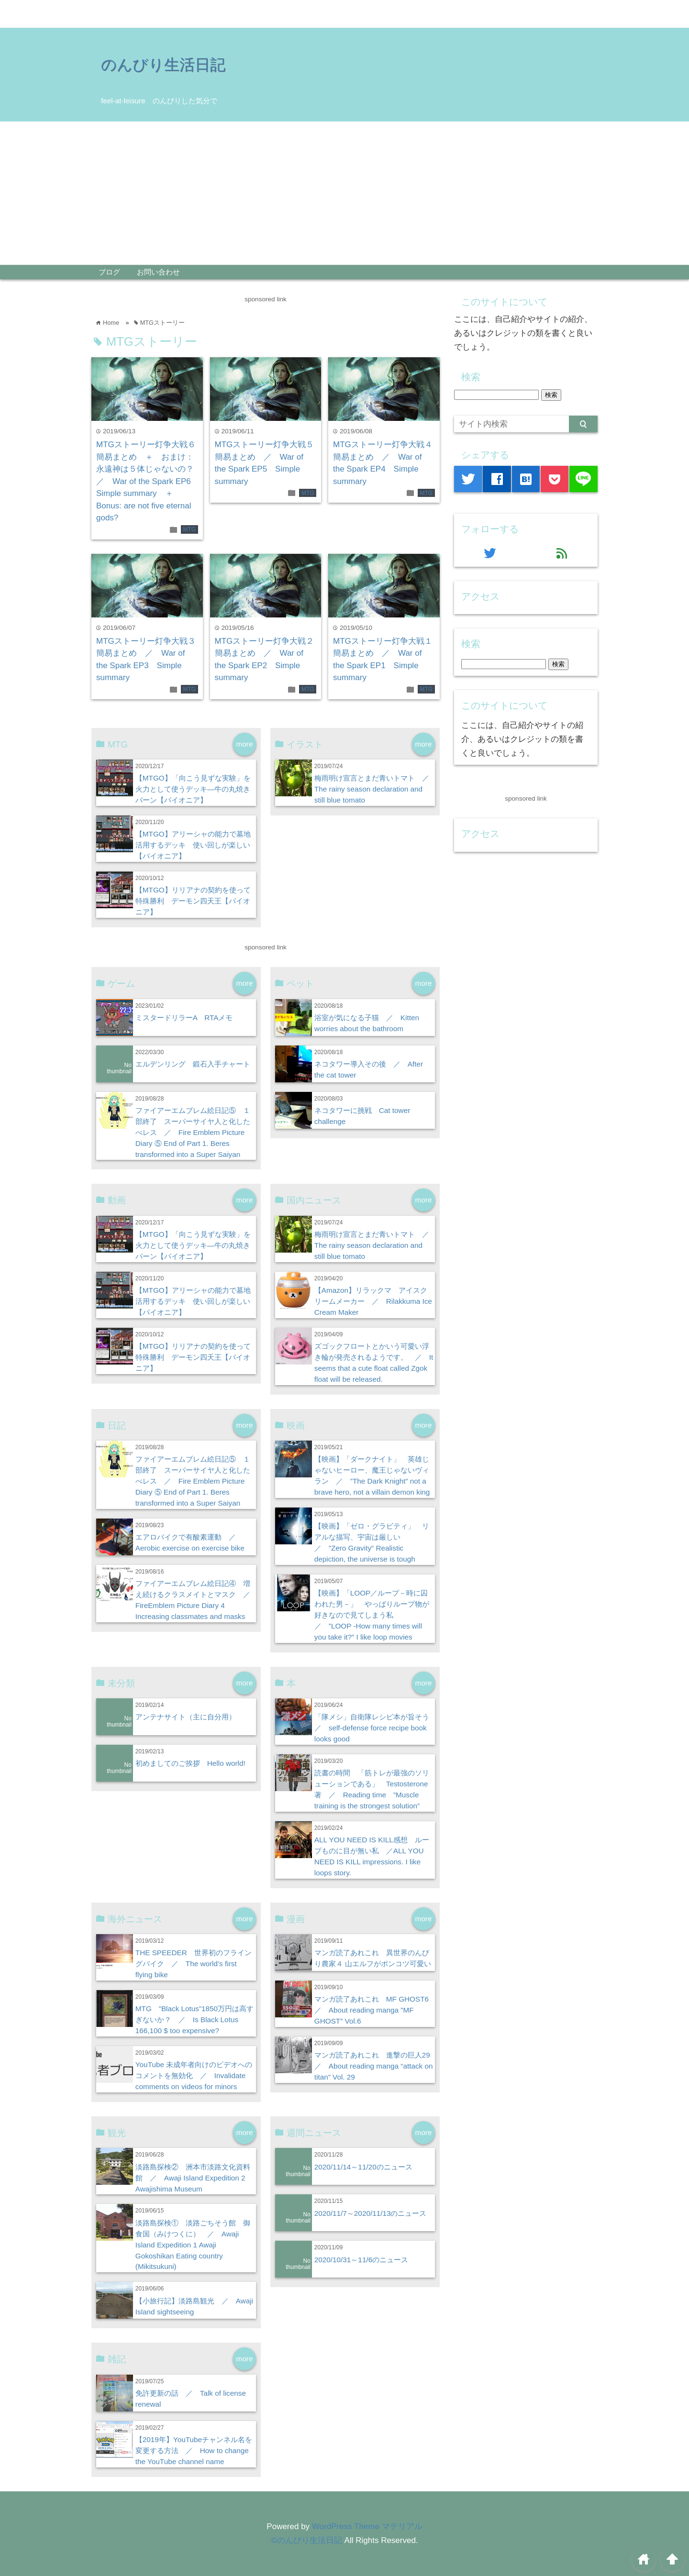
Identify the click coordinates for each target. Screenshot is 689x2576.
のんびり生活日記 (163, 64)
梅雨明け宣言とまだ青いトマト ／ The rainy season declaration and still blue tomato (375, 789)
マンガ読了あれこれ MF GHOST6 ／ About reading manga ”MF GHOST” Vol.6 (375, 2010)
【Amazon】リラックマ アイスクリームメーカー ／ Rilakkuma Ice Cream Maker (373, 1301)
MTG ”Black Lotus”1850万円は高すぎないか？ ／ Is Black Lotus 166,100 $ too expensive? (194, 2019)
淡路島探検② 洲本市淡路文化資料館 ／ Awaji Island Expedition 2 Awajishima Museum (192, 2178)
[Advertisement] (344, 193)
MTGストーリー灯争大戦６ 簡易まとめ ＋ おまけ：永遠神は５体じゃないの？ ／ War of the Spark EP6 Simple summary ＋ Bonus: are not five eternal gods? (150, 481)
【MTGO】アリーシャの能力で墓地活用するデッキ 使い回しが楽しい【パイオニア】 (193, 845)
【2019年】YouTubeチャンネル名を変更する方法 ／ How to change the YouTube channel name (193, 2450)
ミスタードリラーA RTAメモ (184, 1017)
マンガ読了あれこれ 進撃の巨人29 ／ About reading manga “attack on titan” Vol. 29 (375, 2066)
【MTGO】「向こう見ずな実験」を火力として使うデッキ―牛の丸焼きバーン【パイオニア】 (193, 789)
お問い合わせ (158, 272)
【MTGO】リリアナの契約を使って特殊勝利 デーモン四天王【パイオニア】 (193, 901)
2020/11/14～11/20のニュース (363, 2167)
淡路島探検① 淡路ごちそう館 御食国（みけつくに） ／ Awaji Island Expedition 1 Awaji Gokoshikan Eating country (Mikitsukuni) (192, 2245)
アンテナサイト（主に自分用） (185, 1717)
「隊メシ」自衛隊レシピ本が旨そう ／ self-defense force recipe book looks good (375, 1728)
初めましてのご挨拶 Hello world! (190, 1763)
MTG (189, 529)
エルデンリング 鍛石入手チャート (192, 1064)
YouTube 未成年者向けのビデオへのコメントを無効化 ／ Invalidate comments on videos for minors (193, 2075)
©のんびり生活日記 (306, 2540)
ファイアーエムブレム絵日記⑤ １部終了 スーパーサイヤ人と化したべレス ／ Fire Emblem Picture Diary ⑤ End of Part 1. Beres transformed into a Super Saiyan (192, 1132)
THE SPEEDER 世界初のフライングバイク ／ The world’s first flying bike (193, 1964)
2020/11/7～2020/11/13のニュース (370, 2213)
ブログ (109, 272)
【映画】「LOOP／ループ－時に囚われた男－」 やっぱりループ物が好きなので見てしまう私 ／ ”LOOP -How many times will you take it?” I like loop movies (371, 1615)
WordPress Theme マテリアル (367, 2526)
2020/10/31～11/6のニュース (361, 2260)
